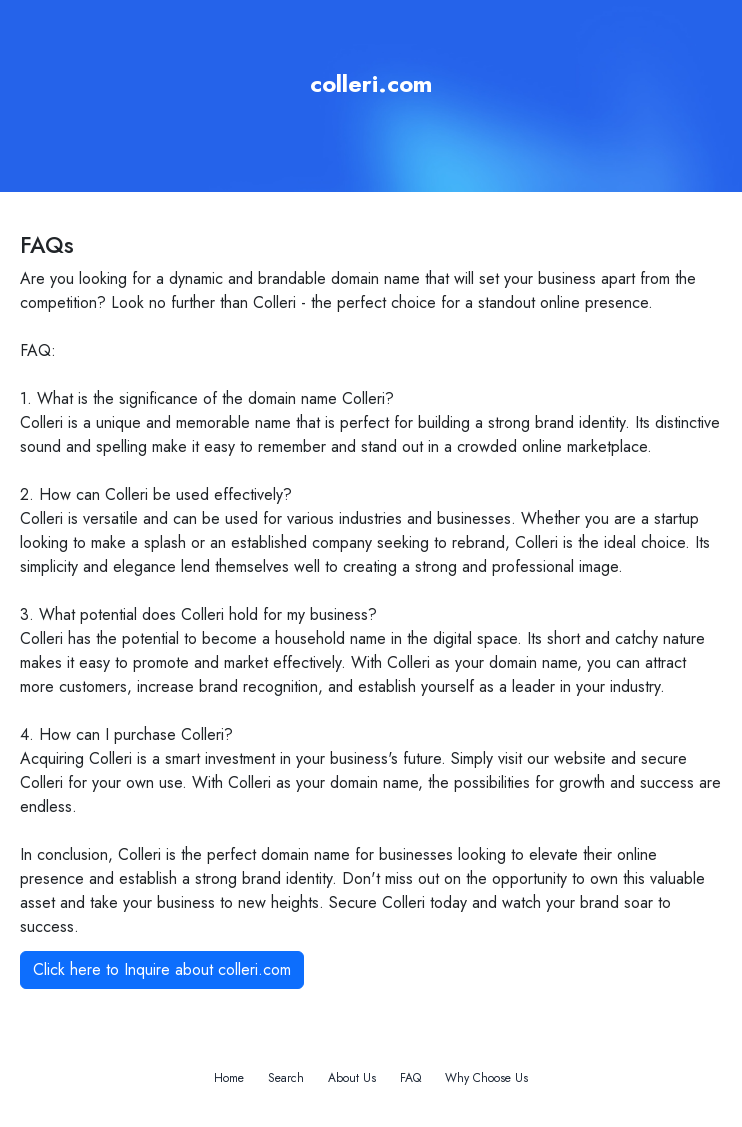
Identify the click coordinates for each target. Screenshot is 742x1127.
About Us (352, 1078)
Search (286, 1078)
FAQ (410, 1078)
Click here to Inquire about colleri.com (162, 969)
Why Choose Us (486, 1078)
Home (229, 1078)
